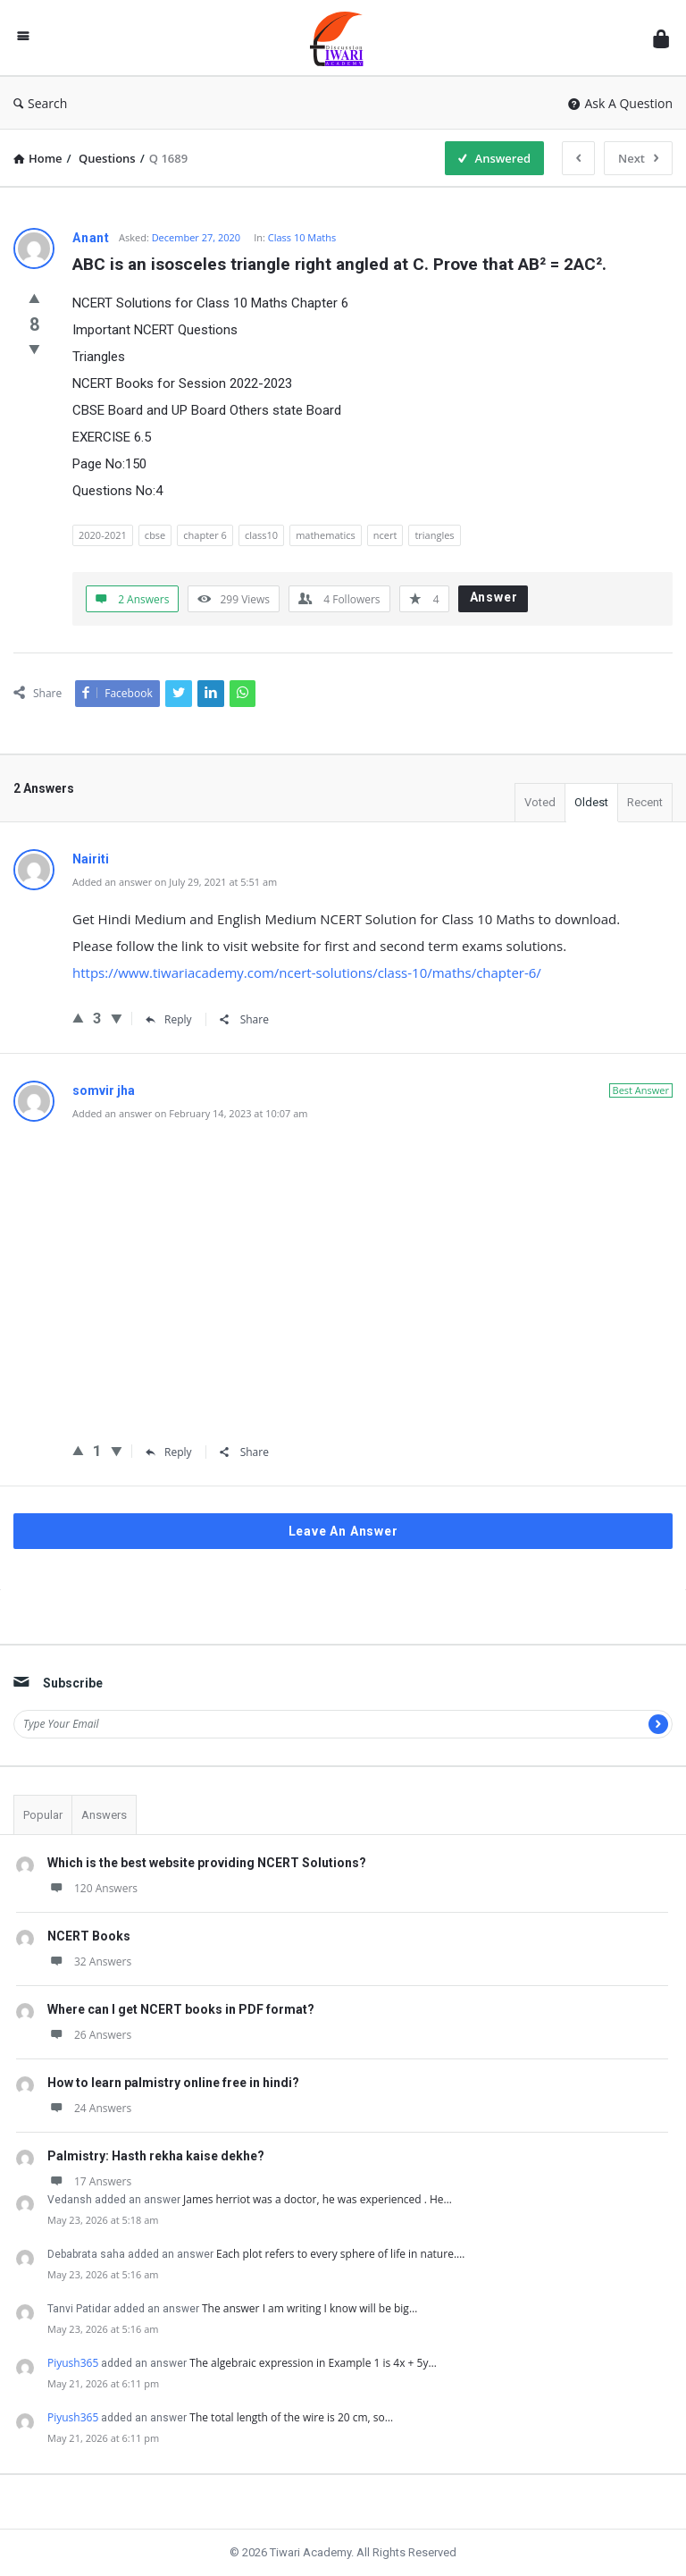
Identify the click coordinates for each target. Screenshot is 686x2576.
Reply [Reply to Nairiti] (169, 1019)
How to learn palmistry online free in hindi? (173, 2082)
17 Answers (89, 2181)
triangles (434, 535)
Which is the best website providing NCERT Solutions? (206, 1863)
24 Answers (89, 2108)
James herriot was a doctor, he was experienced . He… (317, 2199)
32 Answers (89, 1961)
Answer (494, 597)
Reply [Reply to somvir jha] (169, 1452)
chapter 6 (205, 535)
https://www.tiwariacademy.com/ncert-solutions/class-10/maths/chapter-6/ (306, 972)
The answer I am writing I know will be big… (309, 2308)
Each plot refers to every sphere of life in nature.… (340, 2253)
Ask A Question (620, 103)
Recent (645, 802)
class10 (261, 535)
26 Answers (89, 2034)
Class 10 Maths (302, 237)
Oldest (591, 802)
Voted (540, 802)
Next (638, 158)
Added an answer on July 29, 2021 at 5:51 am (174, 881)
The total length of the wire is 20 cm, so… (291, 2417)
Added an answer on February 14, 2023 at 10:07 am (189, 1113)
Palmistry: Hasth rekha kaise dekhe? (155, 2156)
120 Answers (92, 1888)
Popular (43, 1815)
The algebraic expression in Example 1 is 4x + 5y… (313, 2362)
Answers (104, 1815)
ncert (385, 535)
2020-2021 (103, 535)
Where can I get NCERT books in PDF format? (180, 2009)
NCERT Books (88, 1936)
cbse (155, 535)
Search (40, 103)
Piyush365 (72, 2362)
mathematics (326, 535)
